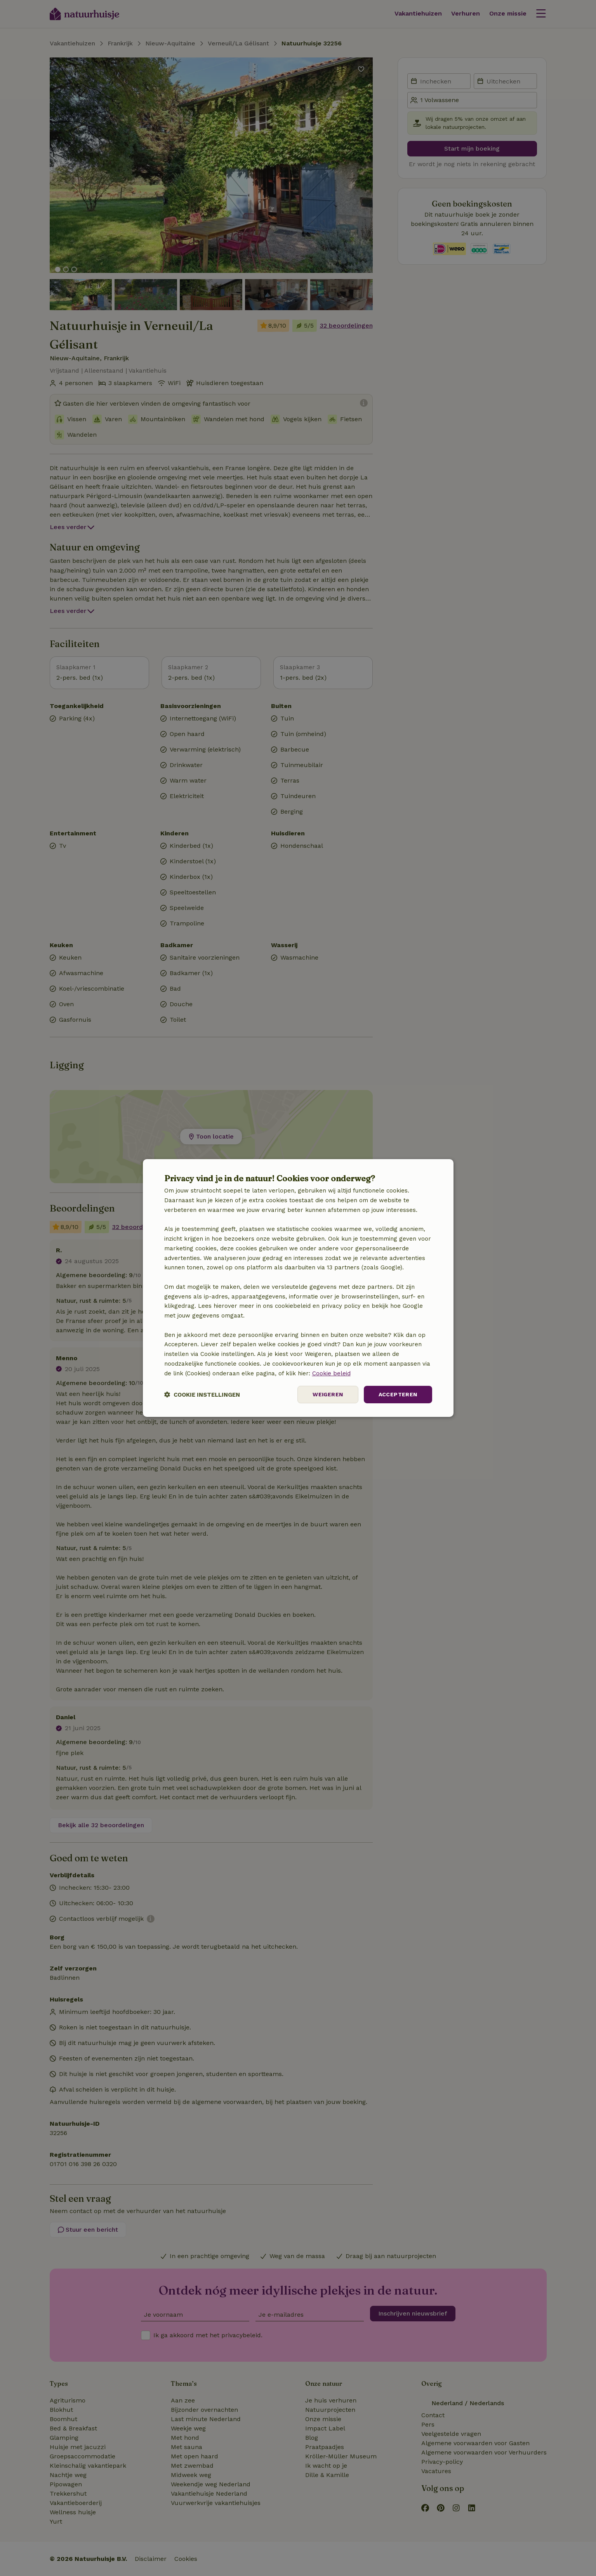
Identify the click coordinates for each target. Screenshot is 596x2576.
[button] (202, 1394)
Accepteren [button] (398, 1394)
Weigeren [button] (328, 1394)
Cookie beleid (331, 1373)
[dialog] (298, 1288)
